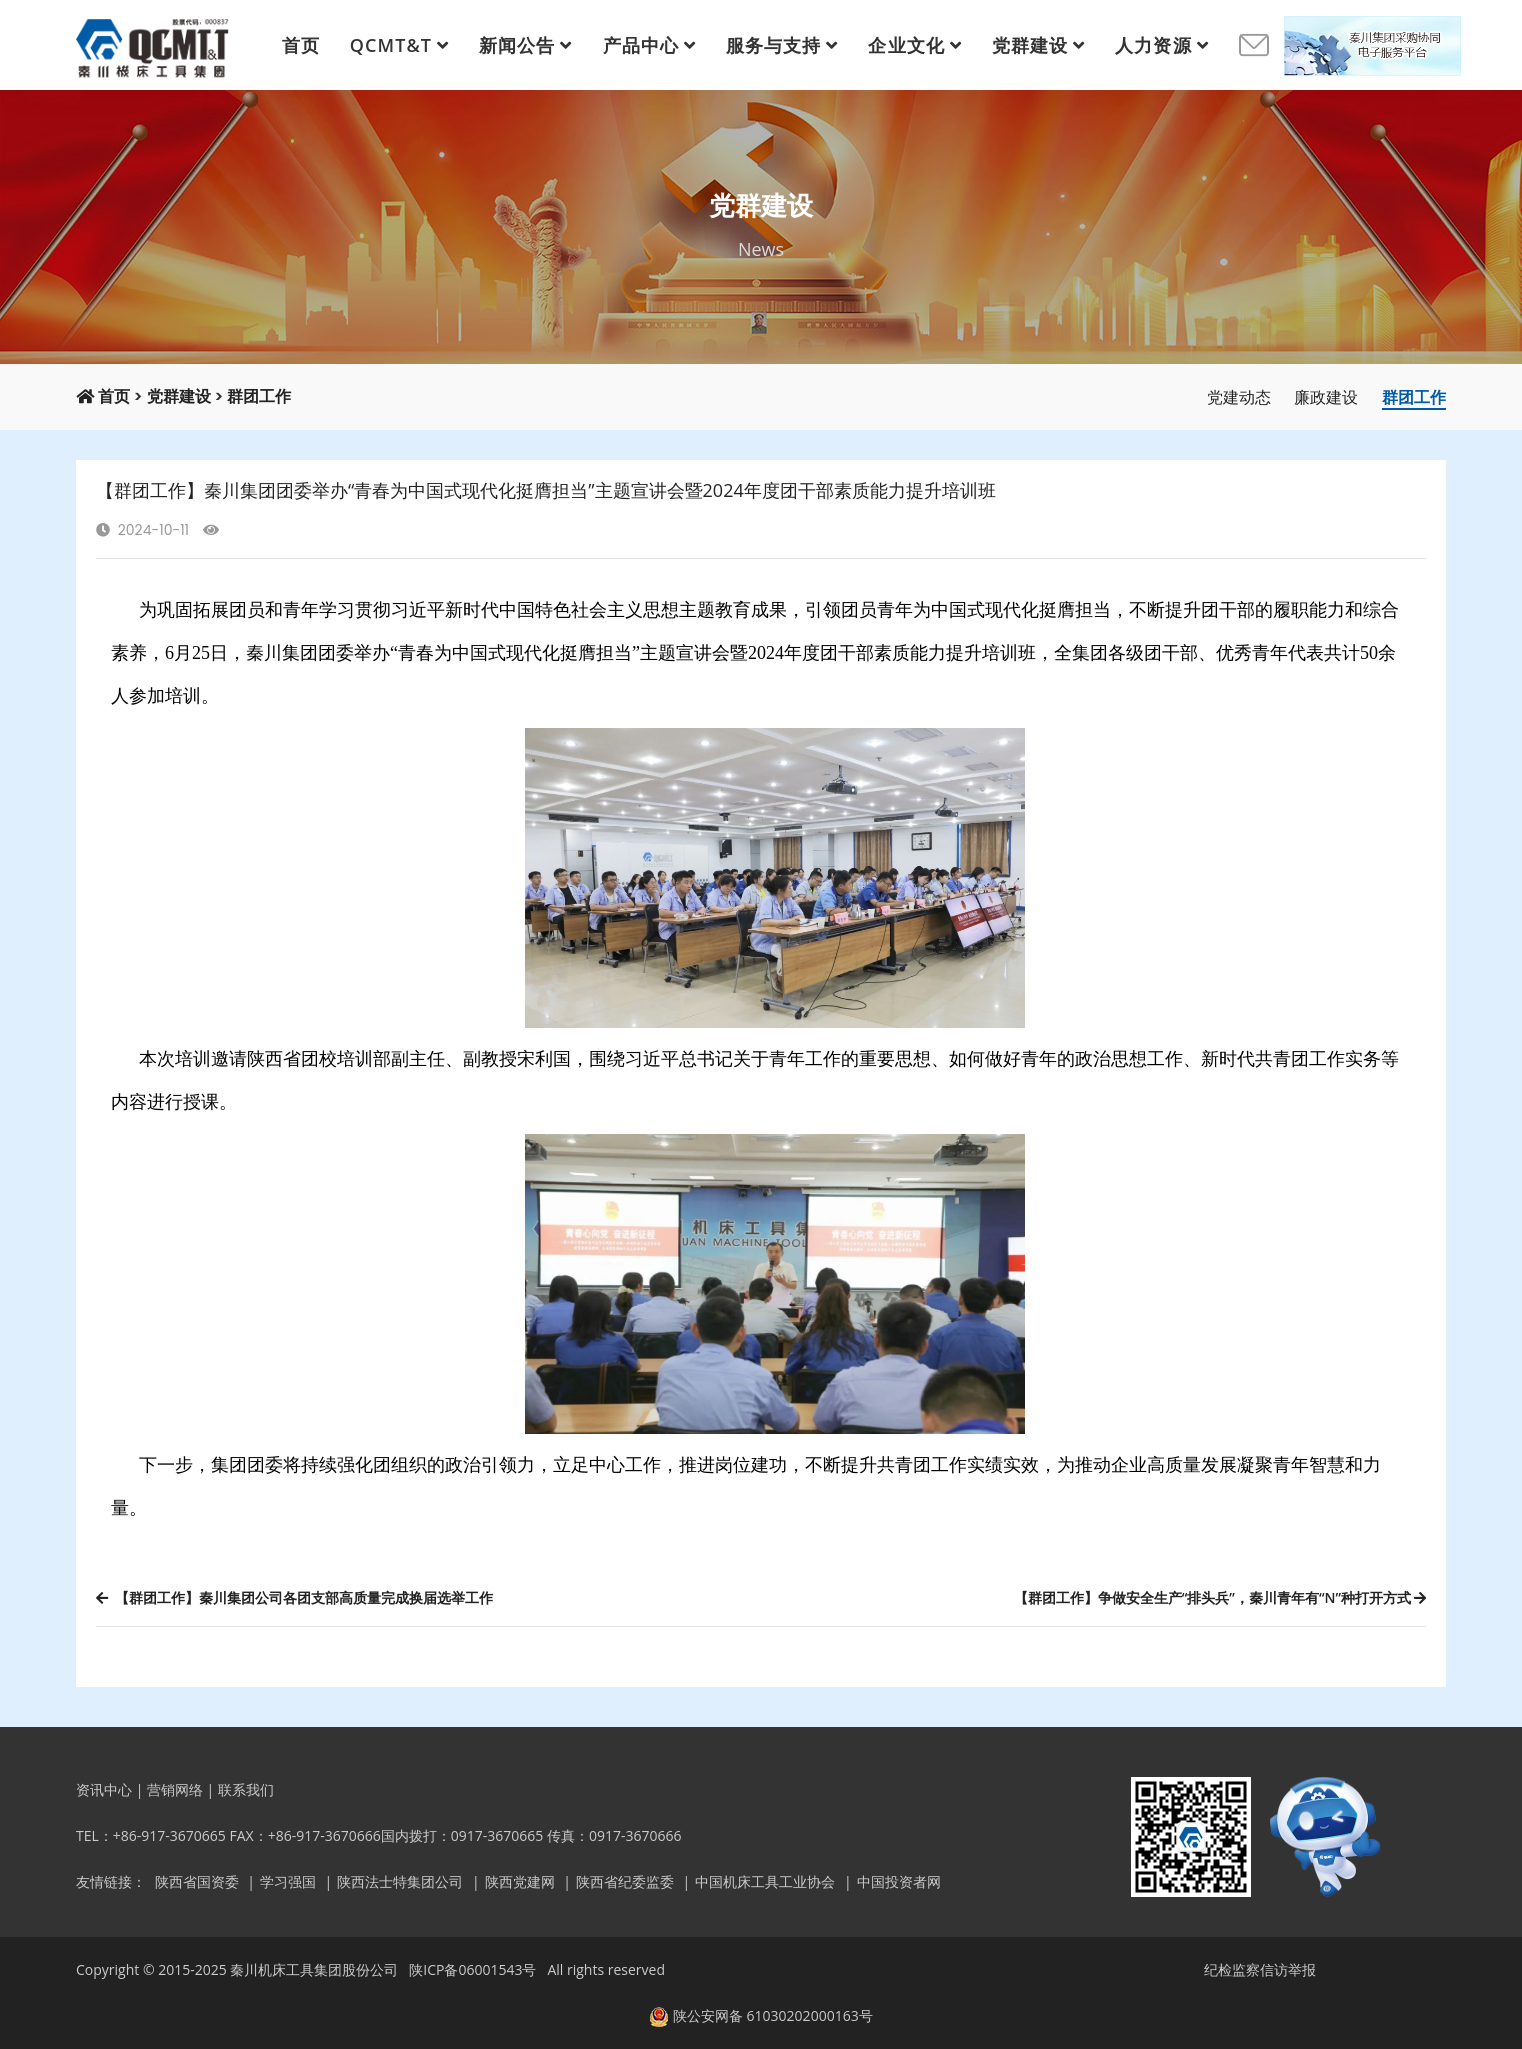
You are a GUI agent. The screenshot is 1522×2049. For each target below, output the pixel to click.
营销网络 (175, 1789)
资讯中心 (104, 1789)
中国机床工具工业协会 (765, 1881)
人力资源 (1153, 45)
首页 (301, 45)
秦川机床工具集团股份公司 (314, 1969)
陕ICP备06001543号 (472, 1969)
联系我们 (246, 1789)
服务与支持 (773, 45)
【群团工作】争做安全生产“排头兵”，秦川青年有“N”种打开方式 (1220, 1597)
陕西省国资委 (197, 1881)
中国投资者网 (899, 1881)
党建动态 (1239, 397)
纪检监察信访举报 (1260, 1969)
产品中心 (641, 45)
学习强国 (288, 1881)
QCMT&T (391, 45)
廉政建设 (1326, 397)
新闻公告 (517, 45)
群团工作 (259, 396)
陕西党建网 (520, 1881)
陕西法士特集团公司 (400, 1881)
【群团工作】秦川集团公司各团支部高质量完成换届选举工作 (294, 1597)
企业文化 (906, 45)
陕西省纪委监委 (625, 1881)
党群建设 (1030, 45)
